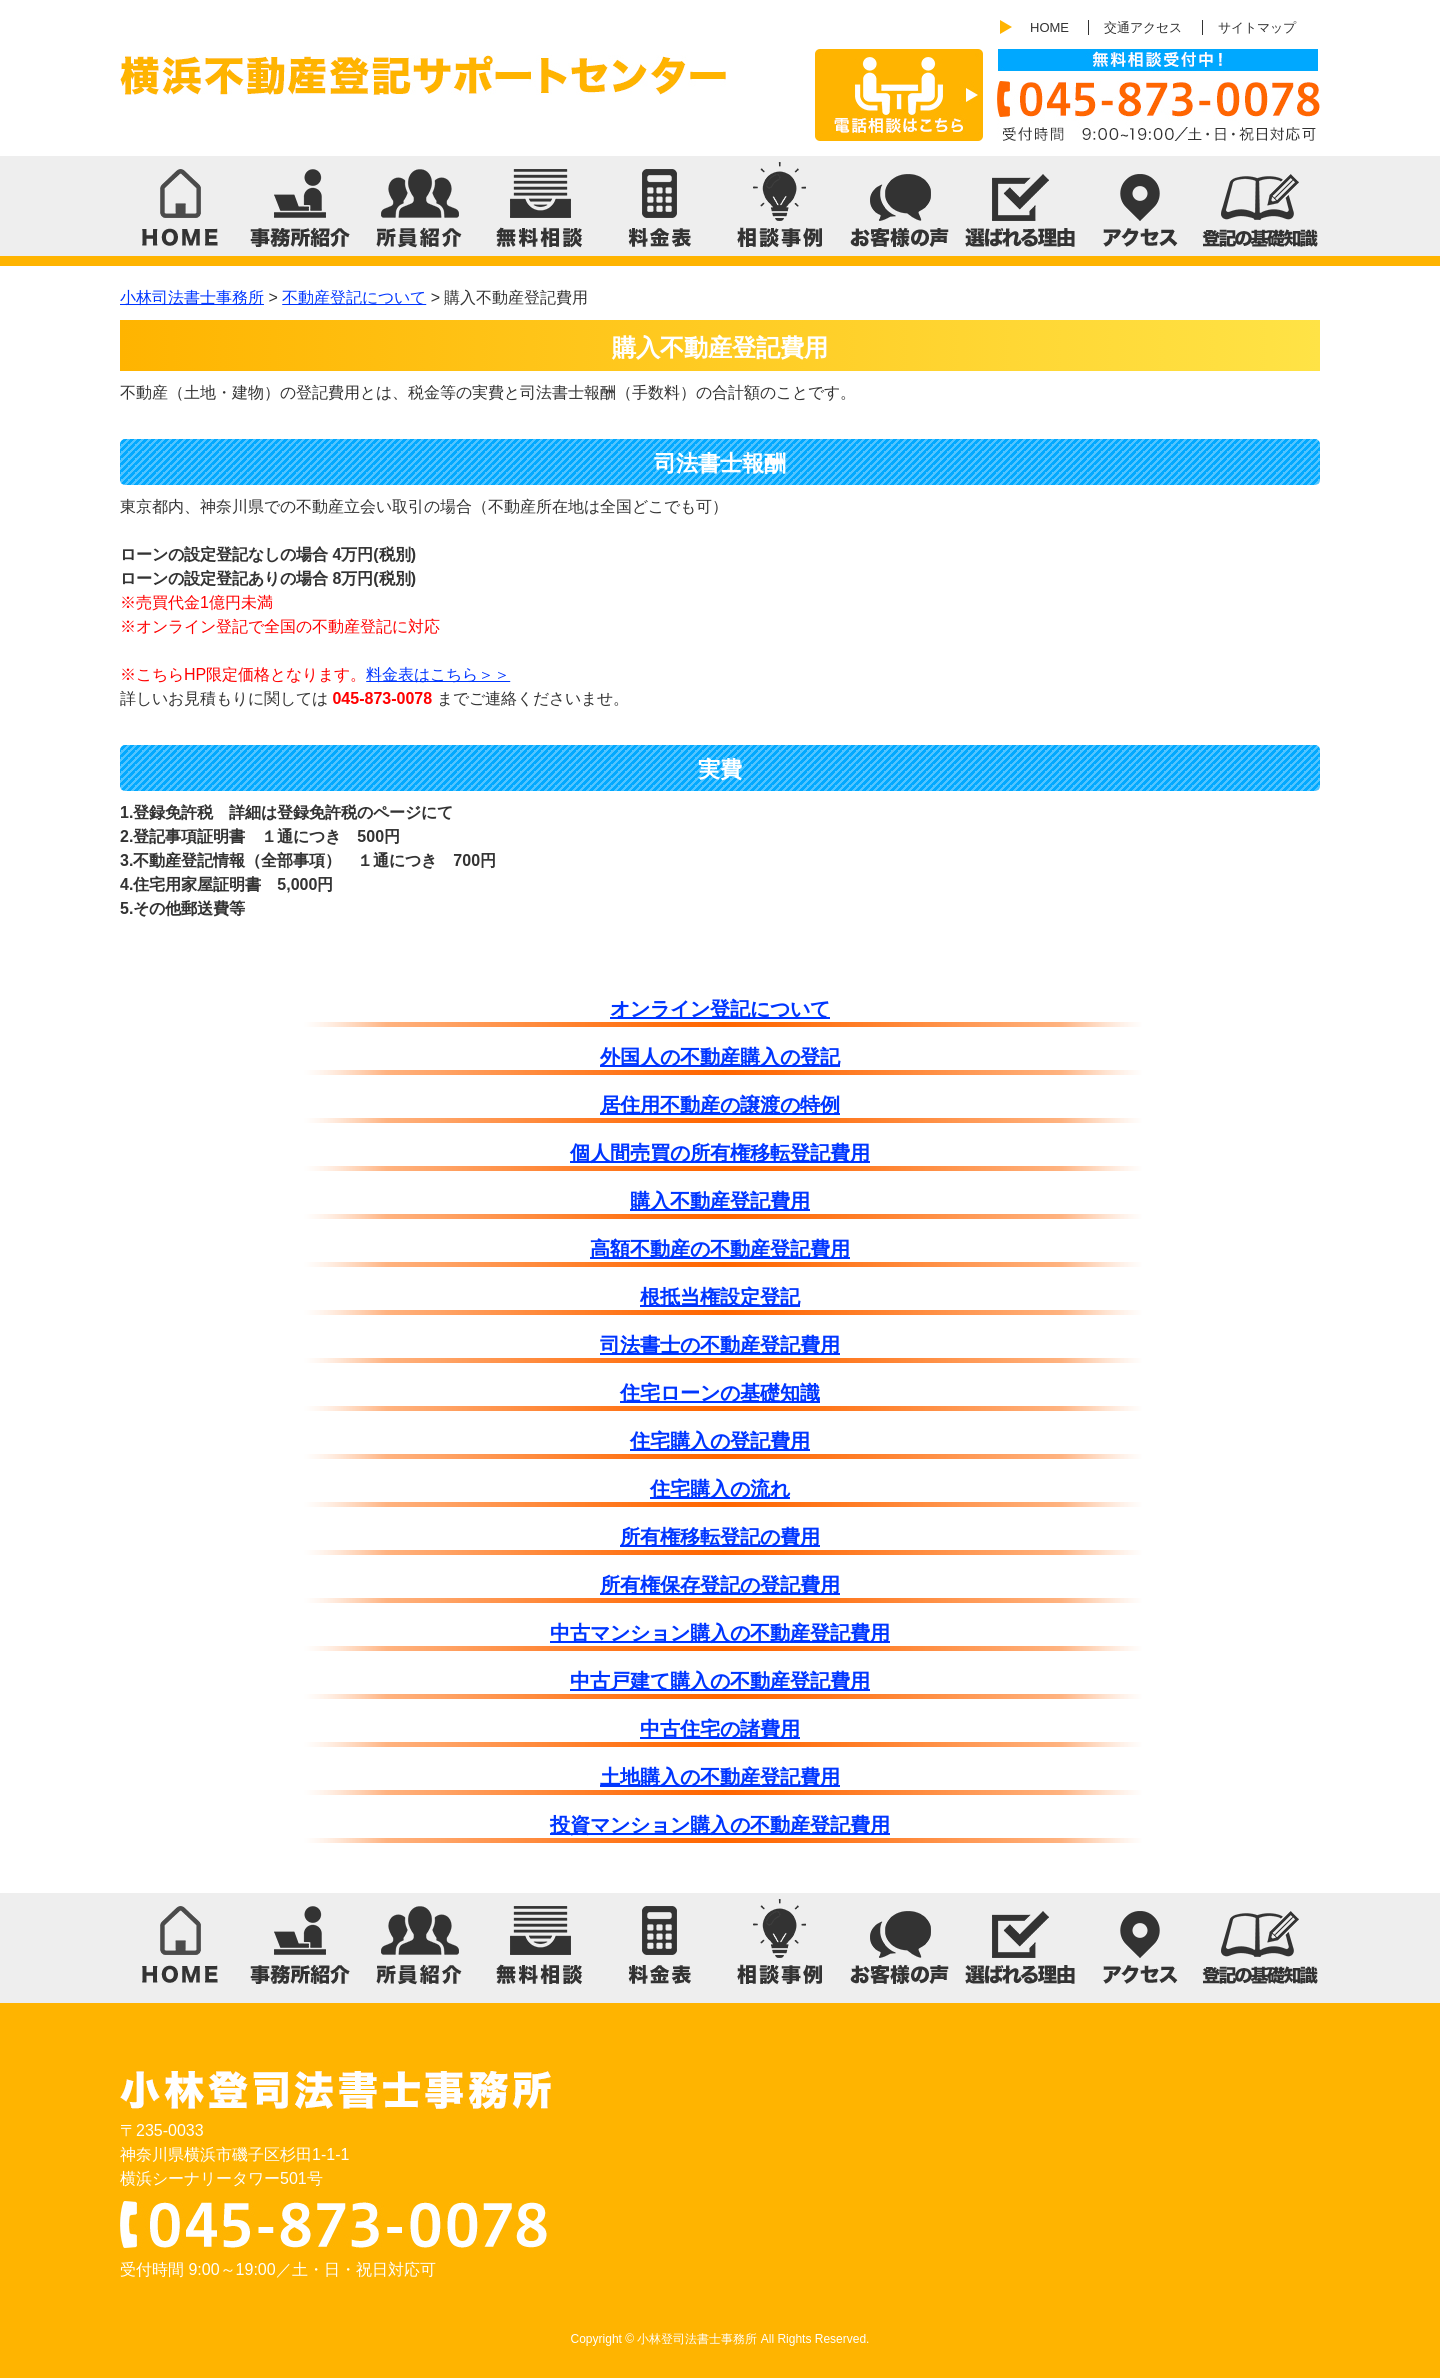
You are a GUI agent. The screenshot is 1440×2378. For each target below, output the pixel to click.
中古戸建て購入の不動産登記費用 (720, 1681)
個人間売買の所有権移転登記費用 (720, 1153)
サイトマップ (1257, 27)
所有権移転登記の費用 (720, 1537)
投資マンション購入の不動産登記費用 (720, 1825)
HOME (1049, 27)
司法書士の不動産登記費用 (720, 1345)
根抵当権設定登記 (720, 1297)
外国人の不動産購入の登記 (720, 1057)
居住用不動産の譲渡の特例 (720, 1105)
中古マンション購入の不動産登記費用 (720, 1633)
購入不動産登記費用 (720, 1201)
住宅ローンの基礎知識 (720, 1393)
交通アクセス (1143, 27)
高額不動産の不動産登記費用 (720, 1249)
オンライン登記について (720, 1009)
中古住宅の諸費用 (720, 1729)
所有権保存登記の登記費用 (720, 1585)
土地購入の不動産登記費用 (720, 1777)
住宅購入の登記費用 (720, 1441)
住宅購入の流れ (720, 1489)
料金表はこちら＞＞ (438, 674)
